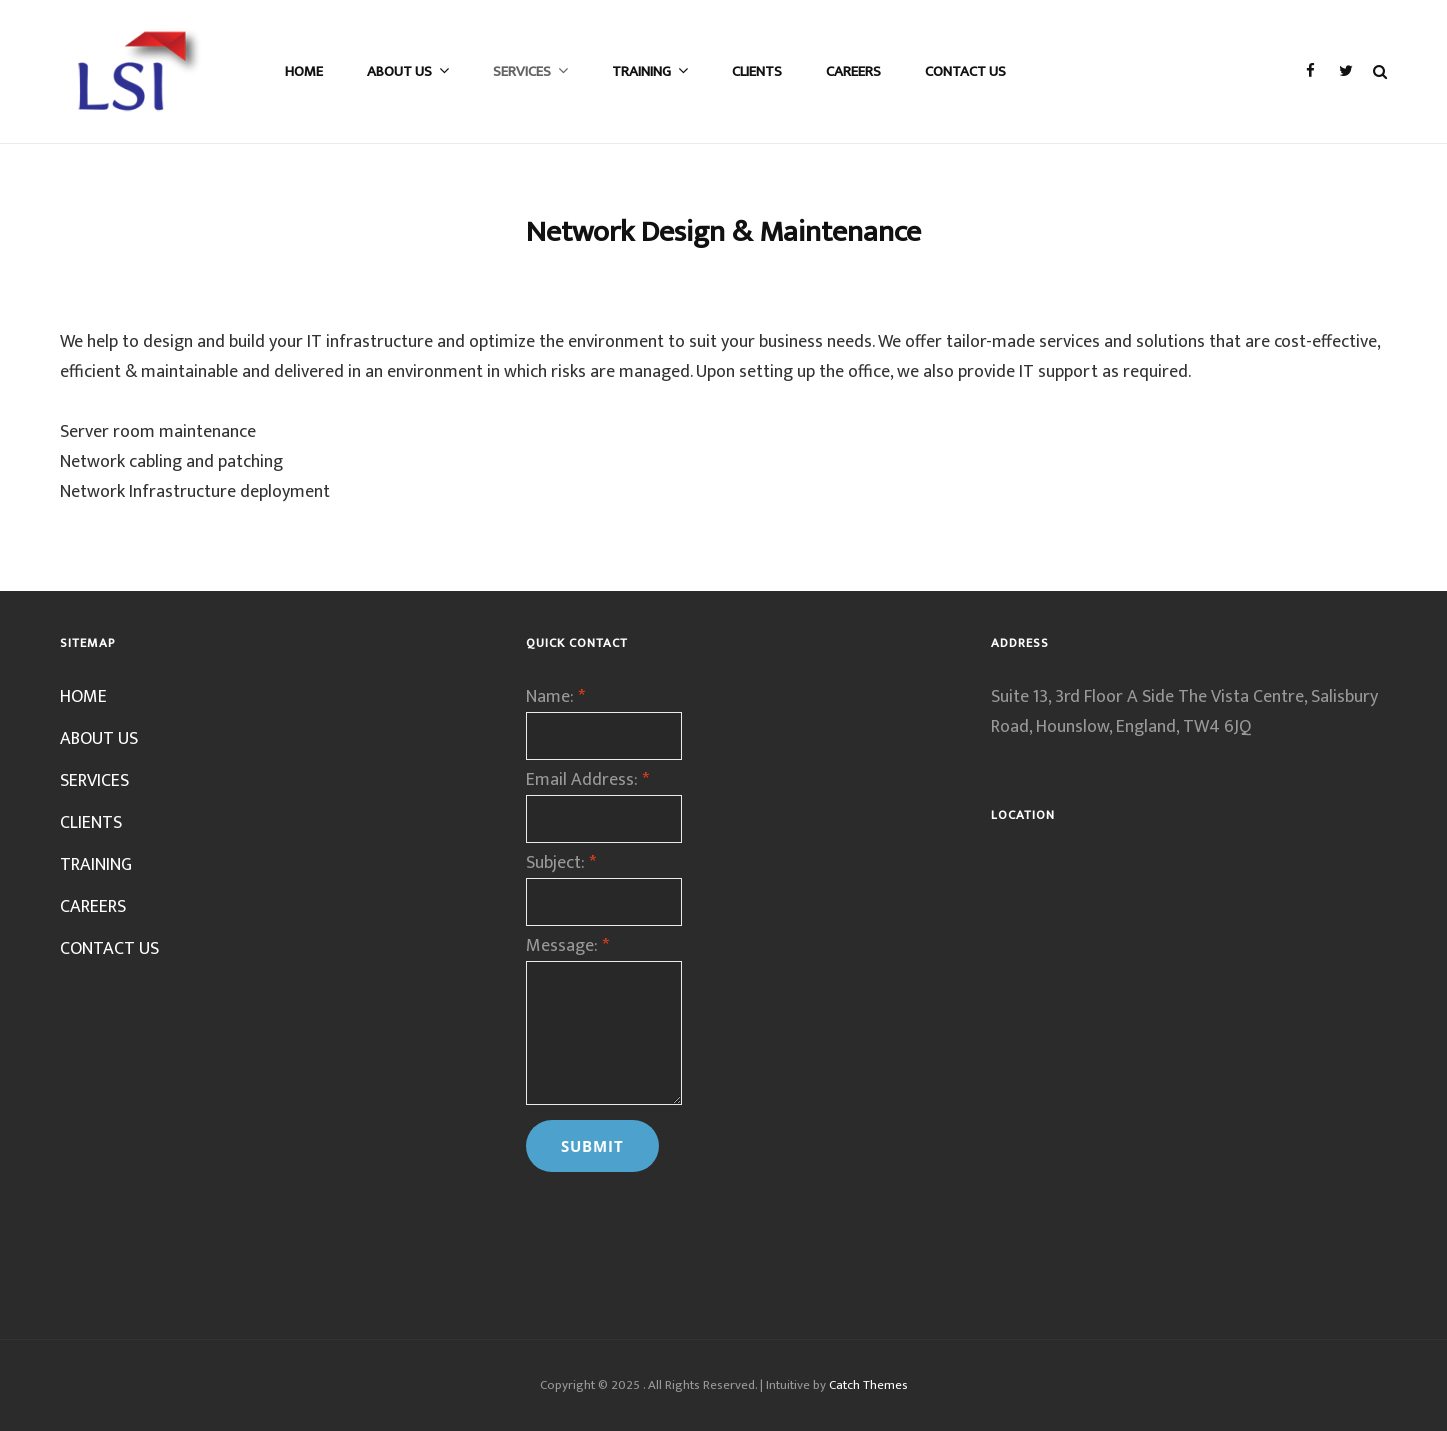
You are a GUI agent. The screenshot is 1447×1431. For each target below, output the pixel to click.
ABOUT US (399, 71)
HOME (304, 71)
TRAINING (641, 71)
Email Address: (587, 780)
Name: (555, 697)
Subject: (561, 863)
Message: (567, 946)
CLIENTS (757, 71)
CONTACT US (965, 71)
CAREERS (853, 71)
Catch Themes (868, 1385)
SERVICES (522, 71)
